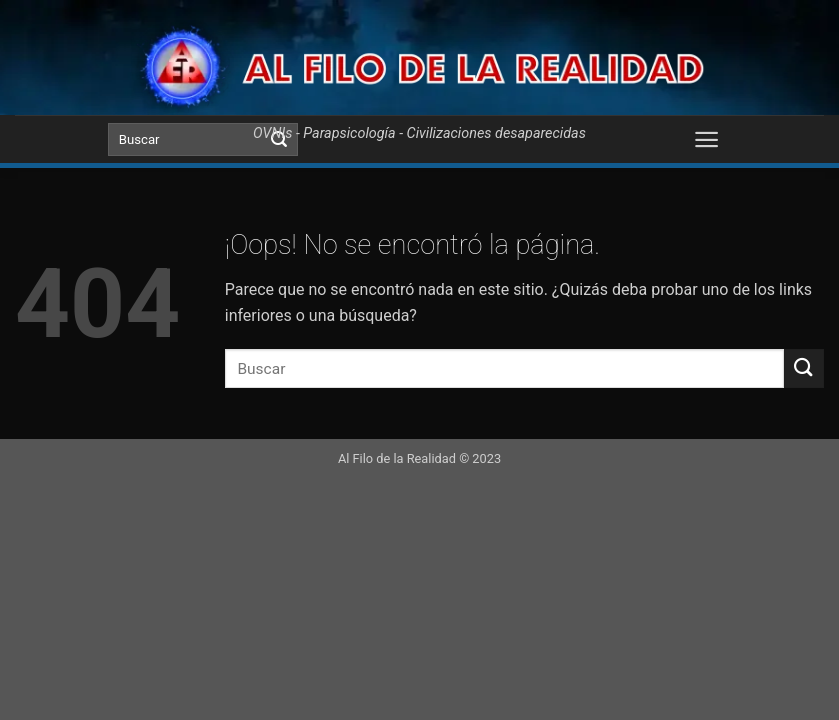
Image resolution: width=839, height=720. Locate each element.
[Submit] (804, 368)
